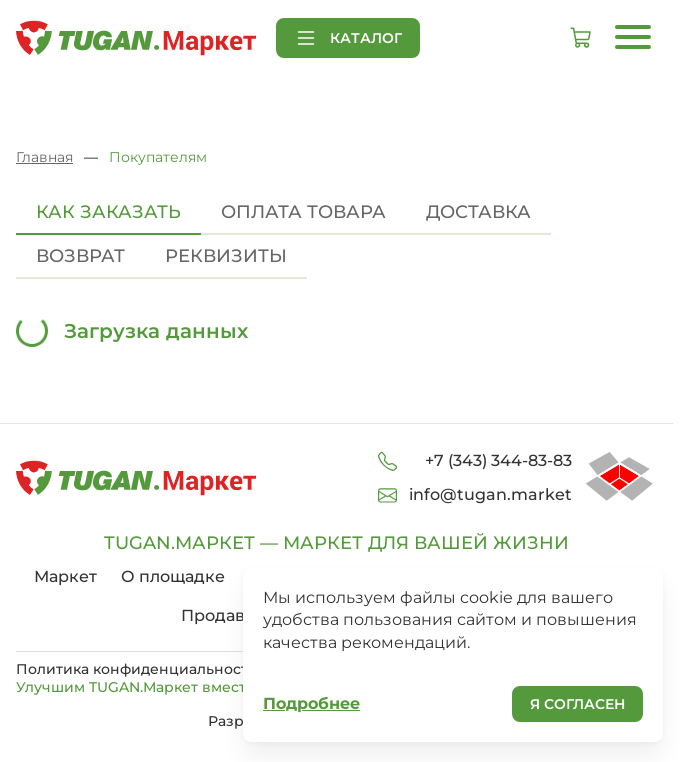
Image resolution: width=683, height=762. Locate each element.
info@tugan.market (490, 494)
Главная (44, 157)
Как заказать (108, 212)
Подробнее (311, 703)
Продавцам (229, 615)
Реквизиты (226, 256)
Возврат (80, 256)
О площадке (173, 576)
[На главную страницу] (136, 38)
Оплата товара (303, 212)
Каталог (348, 38)
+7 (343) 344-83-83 (498, 460)
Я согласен (577, 704)
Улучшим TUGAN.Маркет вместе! (149, 687)
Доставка (478, 212)
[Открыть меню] (633, 37)
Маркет (65, 576)
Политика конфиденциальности (137, 669)
